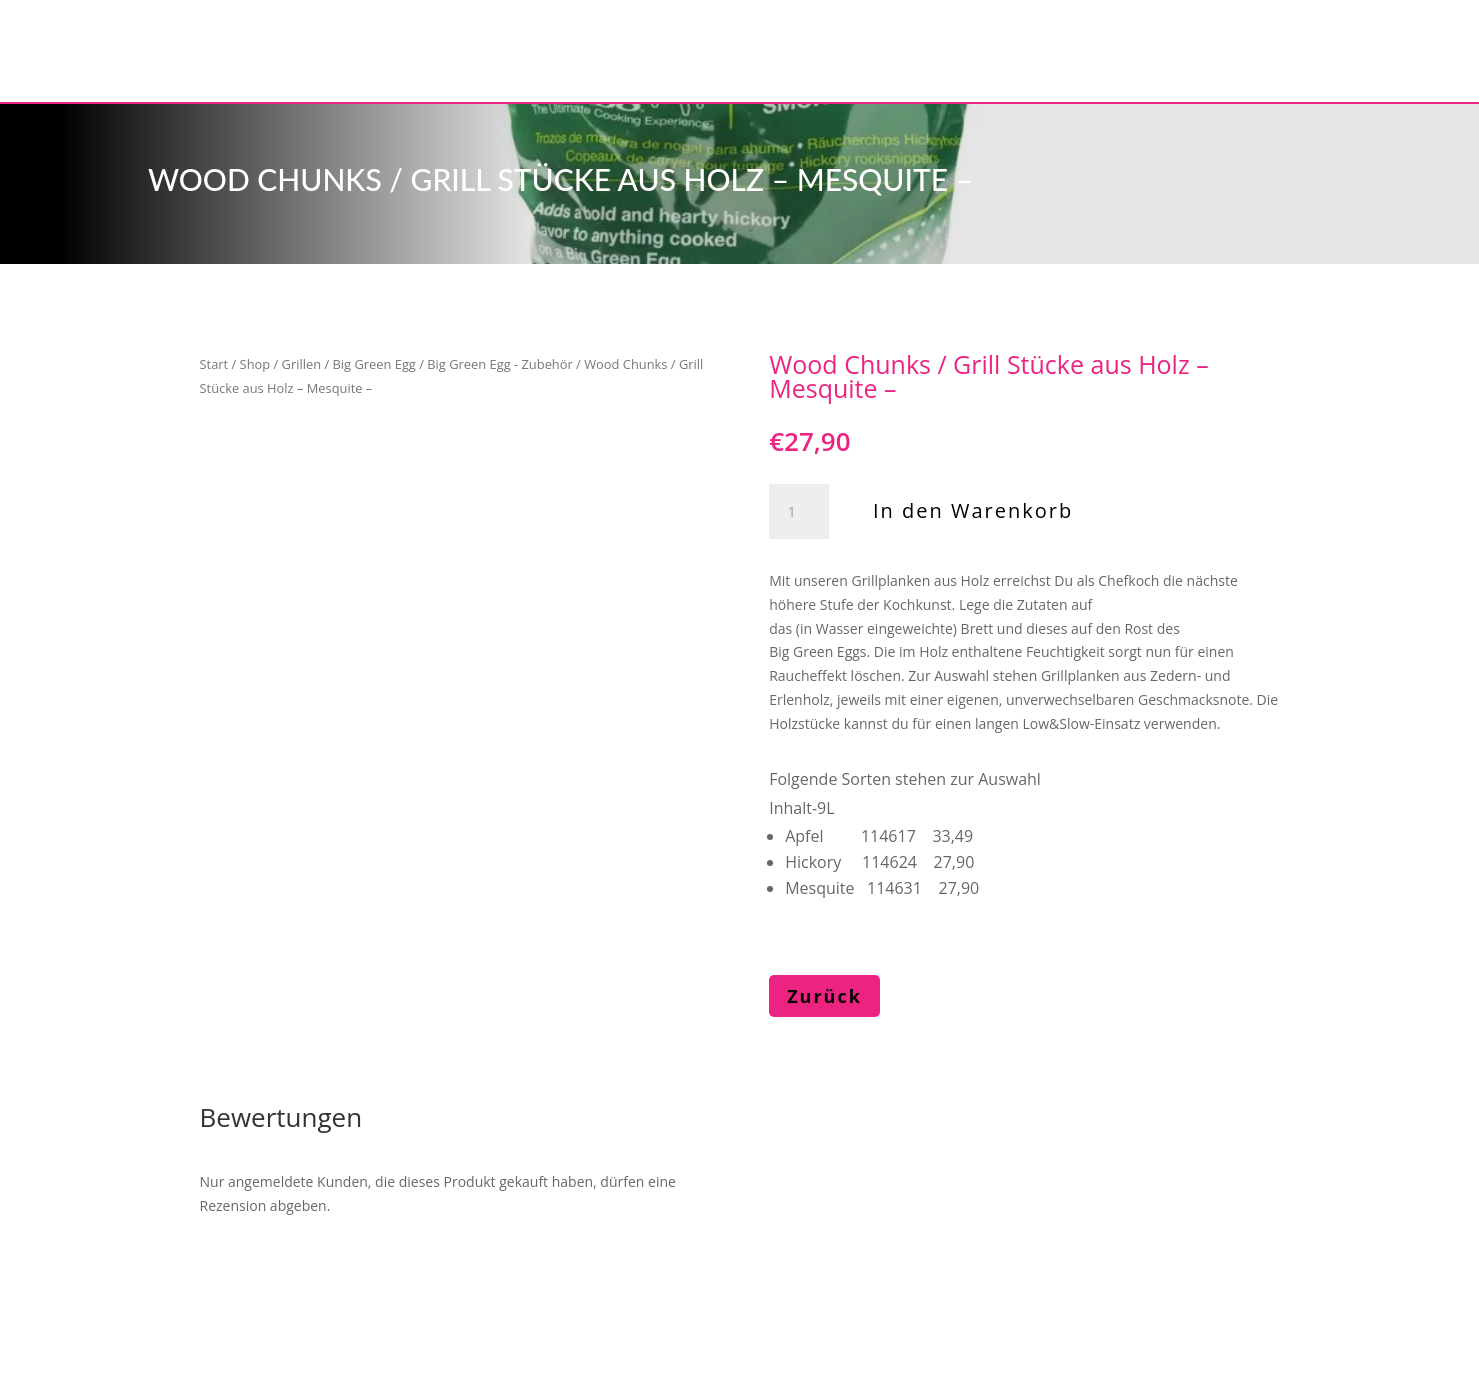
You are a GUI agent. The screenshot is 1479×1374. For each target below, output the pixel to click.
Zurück (824, 996)
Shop (255, 364)
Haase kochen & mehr (305, 1279)
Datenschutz (623, 1279)
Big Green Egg (374, 364)
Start (214, 364)
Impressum (485, 1279)
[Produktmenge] (799, 512)
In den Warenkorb (973, 510)
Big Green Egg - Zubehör (499, 364)
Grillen (302, 364)
